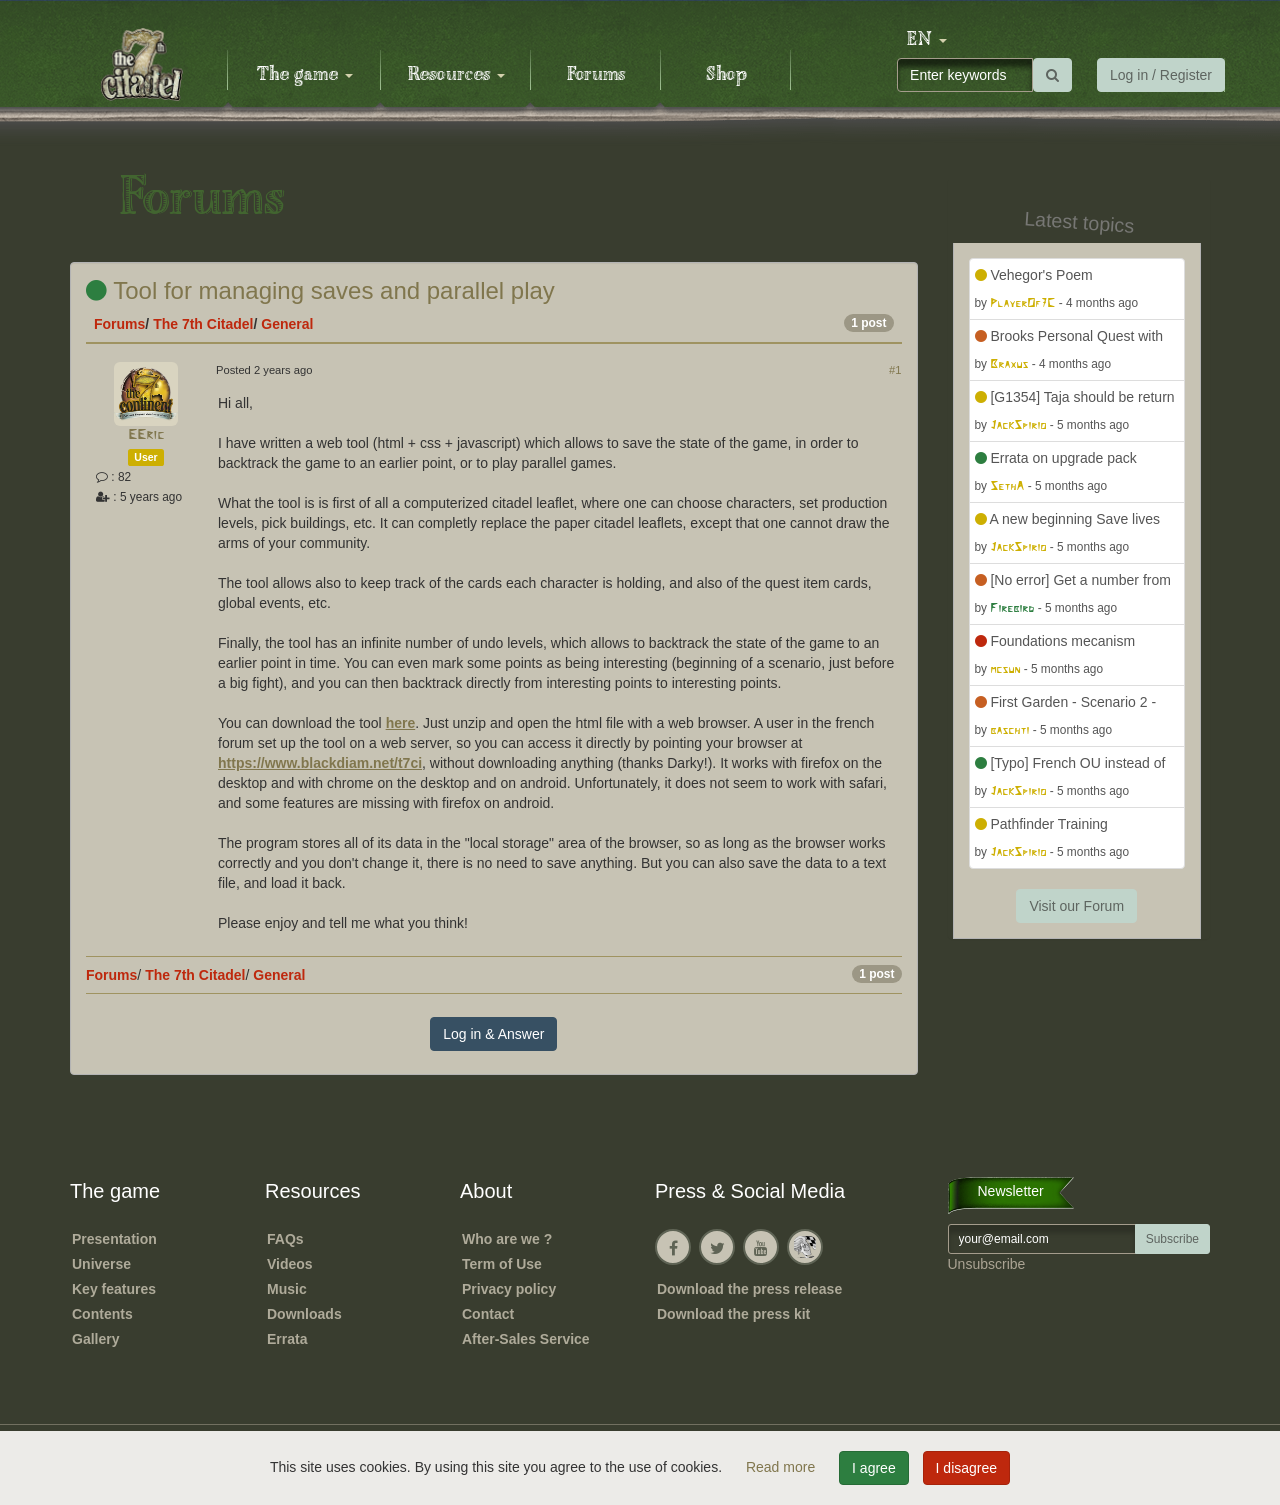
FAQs (285, 1239)
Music (287, 1289)
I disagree (966, 1468)
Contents (102, 1314)
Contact (488, 1314)
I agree (874, 1468)
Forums (596, 75)
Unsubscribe (987, 1264)
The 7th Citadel (203, 324)
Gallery (95, 1339)
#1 (895, 370)
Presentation (114, 1239)
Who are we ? (507, 1239)
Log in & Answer (493, 1034)
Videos (290, 1264)
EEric (146, 435)
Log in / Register (1161, 75)
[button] (927, 40)
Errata (287, 1339)
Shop (726, 75)
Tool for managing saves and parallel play (320, 290)
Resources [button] (456, 75)
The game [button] (305, 75)
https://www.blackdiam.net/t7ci (320, 763)
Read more (782, 1467)
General (287, 324)
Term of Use (502, 1264)
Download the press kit (733, 1314)
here (401, 723)
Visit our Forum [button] (1076, 906)
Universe (101, 1264)
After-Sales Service (526, 1339)
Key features (114, 1289)
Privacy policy (509, 1289)
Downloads (304, 1314)
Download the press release (749, 1289)
